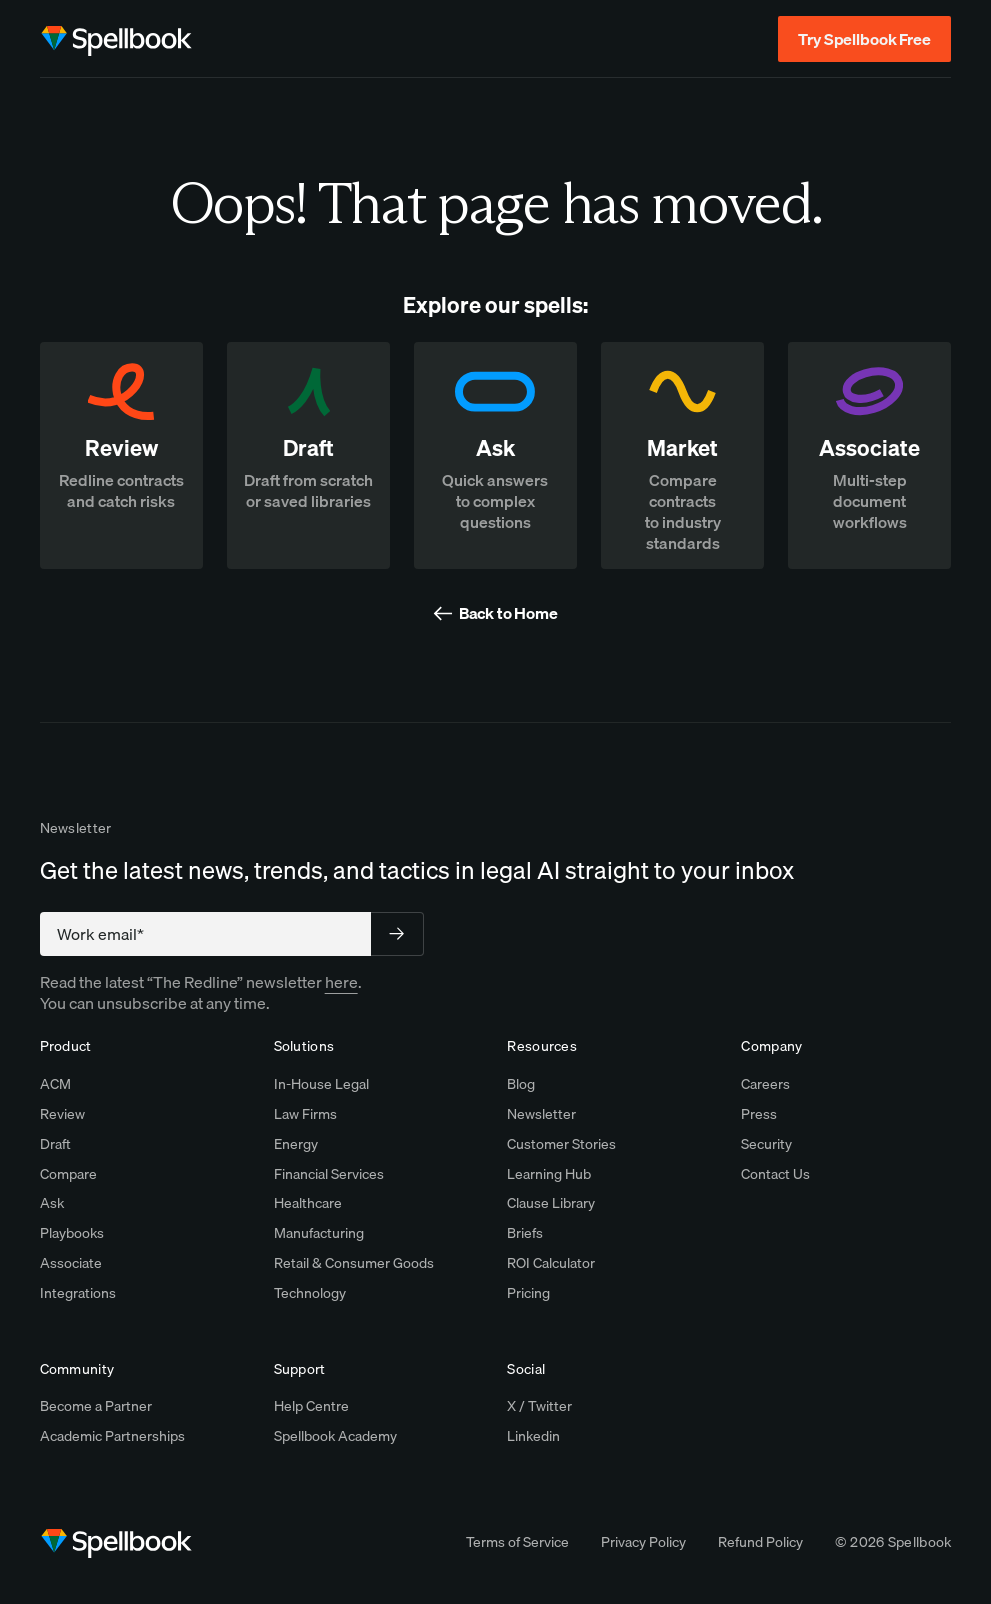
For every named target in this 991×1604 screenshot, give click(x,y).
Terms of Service (517, 1542)
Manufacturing (319, 1233)
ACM (55, 1084)
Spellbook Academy (335, 1436)
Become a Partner (96, 1406)
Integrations (78, 1293)
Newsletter (541, 1114)
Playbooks (72, 1233)
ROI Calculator (551, 1263)
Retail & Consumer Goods (354, 1263)
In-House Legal (321, 1084)
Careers (765, 1084)
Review (62, 1114)
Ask (52, 1203)
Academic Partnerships (112, 1436)
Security (766, 1144)
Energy (296, 1144)
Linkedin (533, 1436)
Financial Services (329, 1174)
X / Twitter (539, 1406)
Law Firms (305, 1114)
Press (759, 1114)
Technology (310, 1293)
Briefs (525, 1233)
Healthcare (308, 1203)
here (341, 982)
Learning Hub (549, 1174)
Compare (68, 1174)
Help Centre (311, 1406)
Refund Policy (760, 1542)
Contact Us (775, 1174)
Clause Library (551, 1203)
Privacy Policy (643, 1542)
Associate (71, 1263)
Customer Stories (561, 1144)
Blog (521, 1084)
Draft (55, 1144)
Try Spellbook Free (864, 39)
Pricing (528, 1293)
